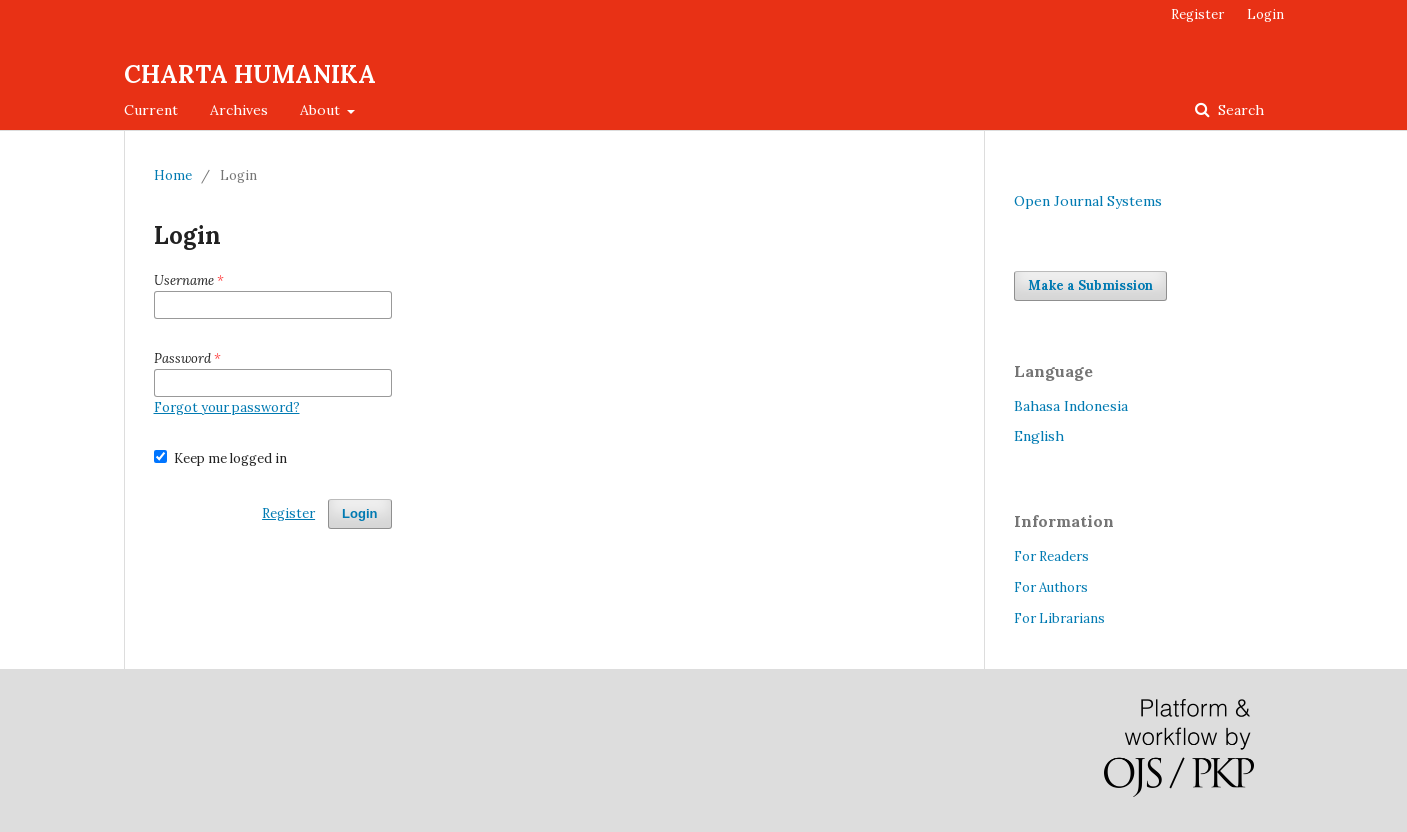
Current (151, 110)
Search (1239, 110)
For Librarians (1059, 618)
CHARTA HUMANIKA (250, 74)
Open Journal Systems (1088, 201)
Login (1265, 14)
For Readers (1051, 556)
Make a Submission (1090, 285)
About (322, 110)
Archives (239, 110)
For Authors (1051, 587)
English (1039, 436)
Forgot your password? (227, 407)
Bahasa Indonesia (1071, 406)
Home (173, 175)
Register (1197, 14)
